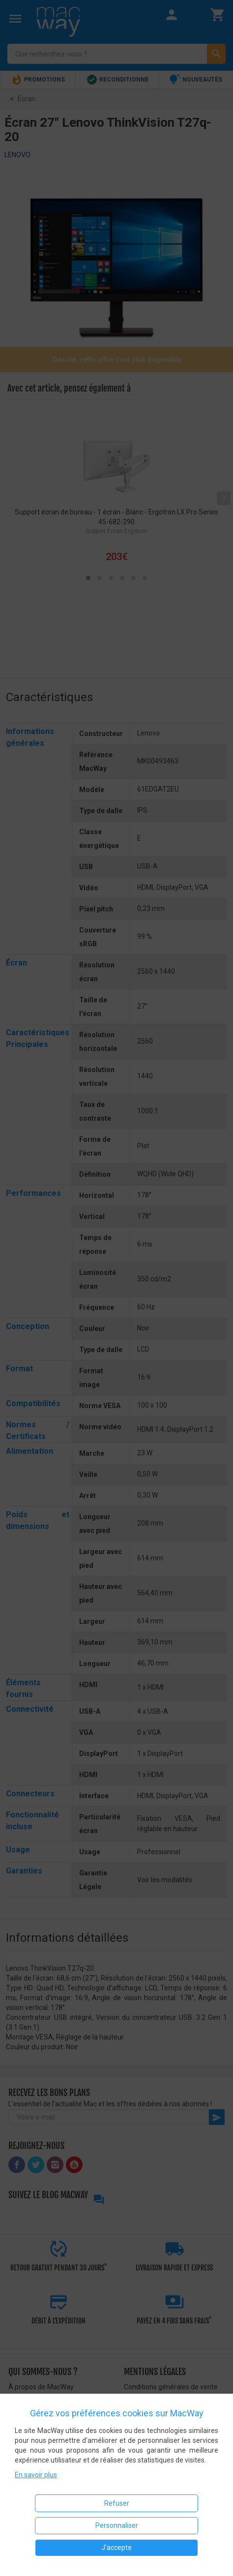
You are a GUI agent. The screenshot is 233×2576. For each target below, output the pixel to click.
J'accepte (116, 2547)
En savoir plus (36, 2475)
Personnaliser (116, 2525)
